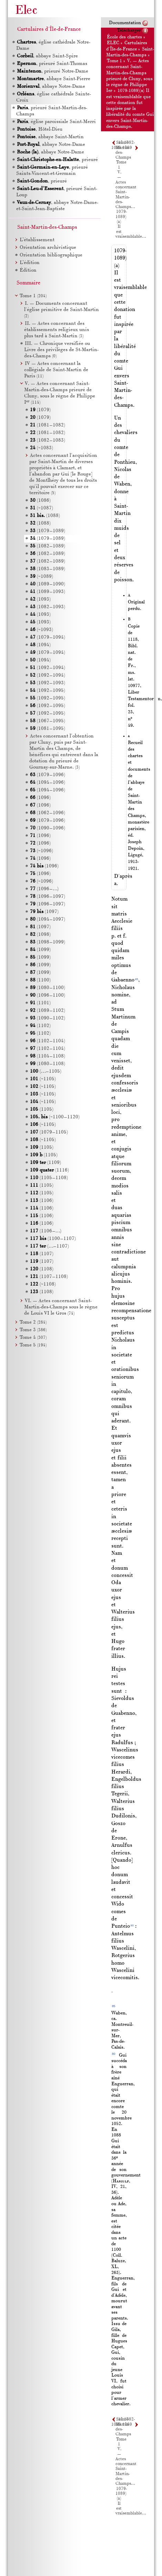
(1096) (40, 797)
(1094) (40, 645)
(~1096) (41, 851)
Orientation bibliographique (51, 255)
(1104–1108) (47, 1056)
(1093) (40, 599)
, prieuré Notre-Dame (52, 71)
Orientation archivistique (48, 247)
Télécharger (129, 30)
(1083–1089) (47, 569)
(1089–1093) (47, 591)
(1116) (49, 1170)
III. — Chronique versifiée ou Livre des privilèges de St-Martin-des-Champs (61, 350)
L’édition (30, 262)
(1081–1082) (47, 425)
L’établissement (37, 240)
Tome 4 (33, 1337)
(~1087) (41, 508)
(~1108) (43, 1284)
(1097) (44, 911)
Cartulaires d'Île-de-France (49, 29)
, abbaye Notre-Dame (51, 86)
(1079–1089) (47, 531)
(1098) (40, 934)
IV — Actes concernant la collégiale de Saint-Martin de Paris (56, 370)
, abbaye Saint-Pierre (53, 79)
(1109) (45, 1162)
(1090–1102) (47, 1018)
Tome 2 (33, 1322)
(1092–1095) (47, 690)
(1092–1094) (47, 667)
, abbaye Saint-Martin (50, 137)
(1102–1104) (47, 1041)
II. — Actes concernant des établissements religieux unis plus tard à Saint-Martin (56, 330)
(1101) (40, 1003)
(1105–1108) (49, 1178)
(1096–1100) (47, 995)
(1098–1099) (47, 942)
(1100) (40, 980)
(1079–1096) (47, 775)
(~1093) (41, 629)
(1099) (40, 949)
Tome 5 (33, 1345)
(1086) (40, 500)
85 (136, 979)
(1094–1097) (47, 919)
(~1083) (41, 448)
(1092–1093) (47, 683)
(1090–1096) (47, 828)
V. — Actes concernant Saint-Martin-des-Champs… (125, 189)
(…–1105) (45, 1071)
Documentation (125, 23)
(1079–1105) (49, 1132)
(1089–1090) (47, 584)
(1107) (41, 1254)
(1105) (41, 1109)
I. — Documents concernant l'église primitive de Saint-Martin (61, 309)
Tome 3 (33, 1330)
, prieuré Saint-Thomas (52, 63)
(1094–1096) (47, 782)
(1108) (41, 1269)
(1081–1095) (47, 728)
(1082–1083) (47, 440)
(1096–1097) (47, 896)
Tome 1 (114, 61)
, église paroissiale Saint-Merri (56, 121)
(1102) (40, 1025)
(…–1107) (49, 1246)
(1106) (41, 1200)
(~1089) (41, 576)
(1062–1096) (47, 813)
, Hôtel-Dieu (39, 129)
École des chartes (124, 37)
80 (132, 1925)
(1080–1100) (47, 987)
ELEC (113, 43)
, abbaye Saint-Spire (47, 56)
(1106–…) (45, 1231)
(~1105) (43, 1079)
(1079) (40, 410)
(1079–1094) (47, 637)
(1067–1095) (47, 721)
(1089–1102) (47, 1010)
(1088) (45, 515)
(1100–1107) (53, 1238)
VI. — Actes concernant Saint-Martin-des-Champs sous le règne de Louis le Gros (61, 1307)
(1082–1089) (47, 546)
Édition (28, 270)
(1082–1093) (47, 607)
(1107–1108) (49, 1276)
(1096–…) (44, 889)
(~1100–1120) (55, 1117)
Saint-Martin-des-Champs (47, 227)
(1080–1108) (47, 1063)
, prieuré (57, 159)
